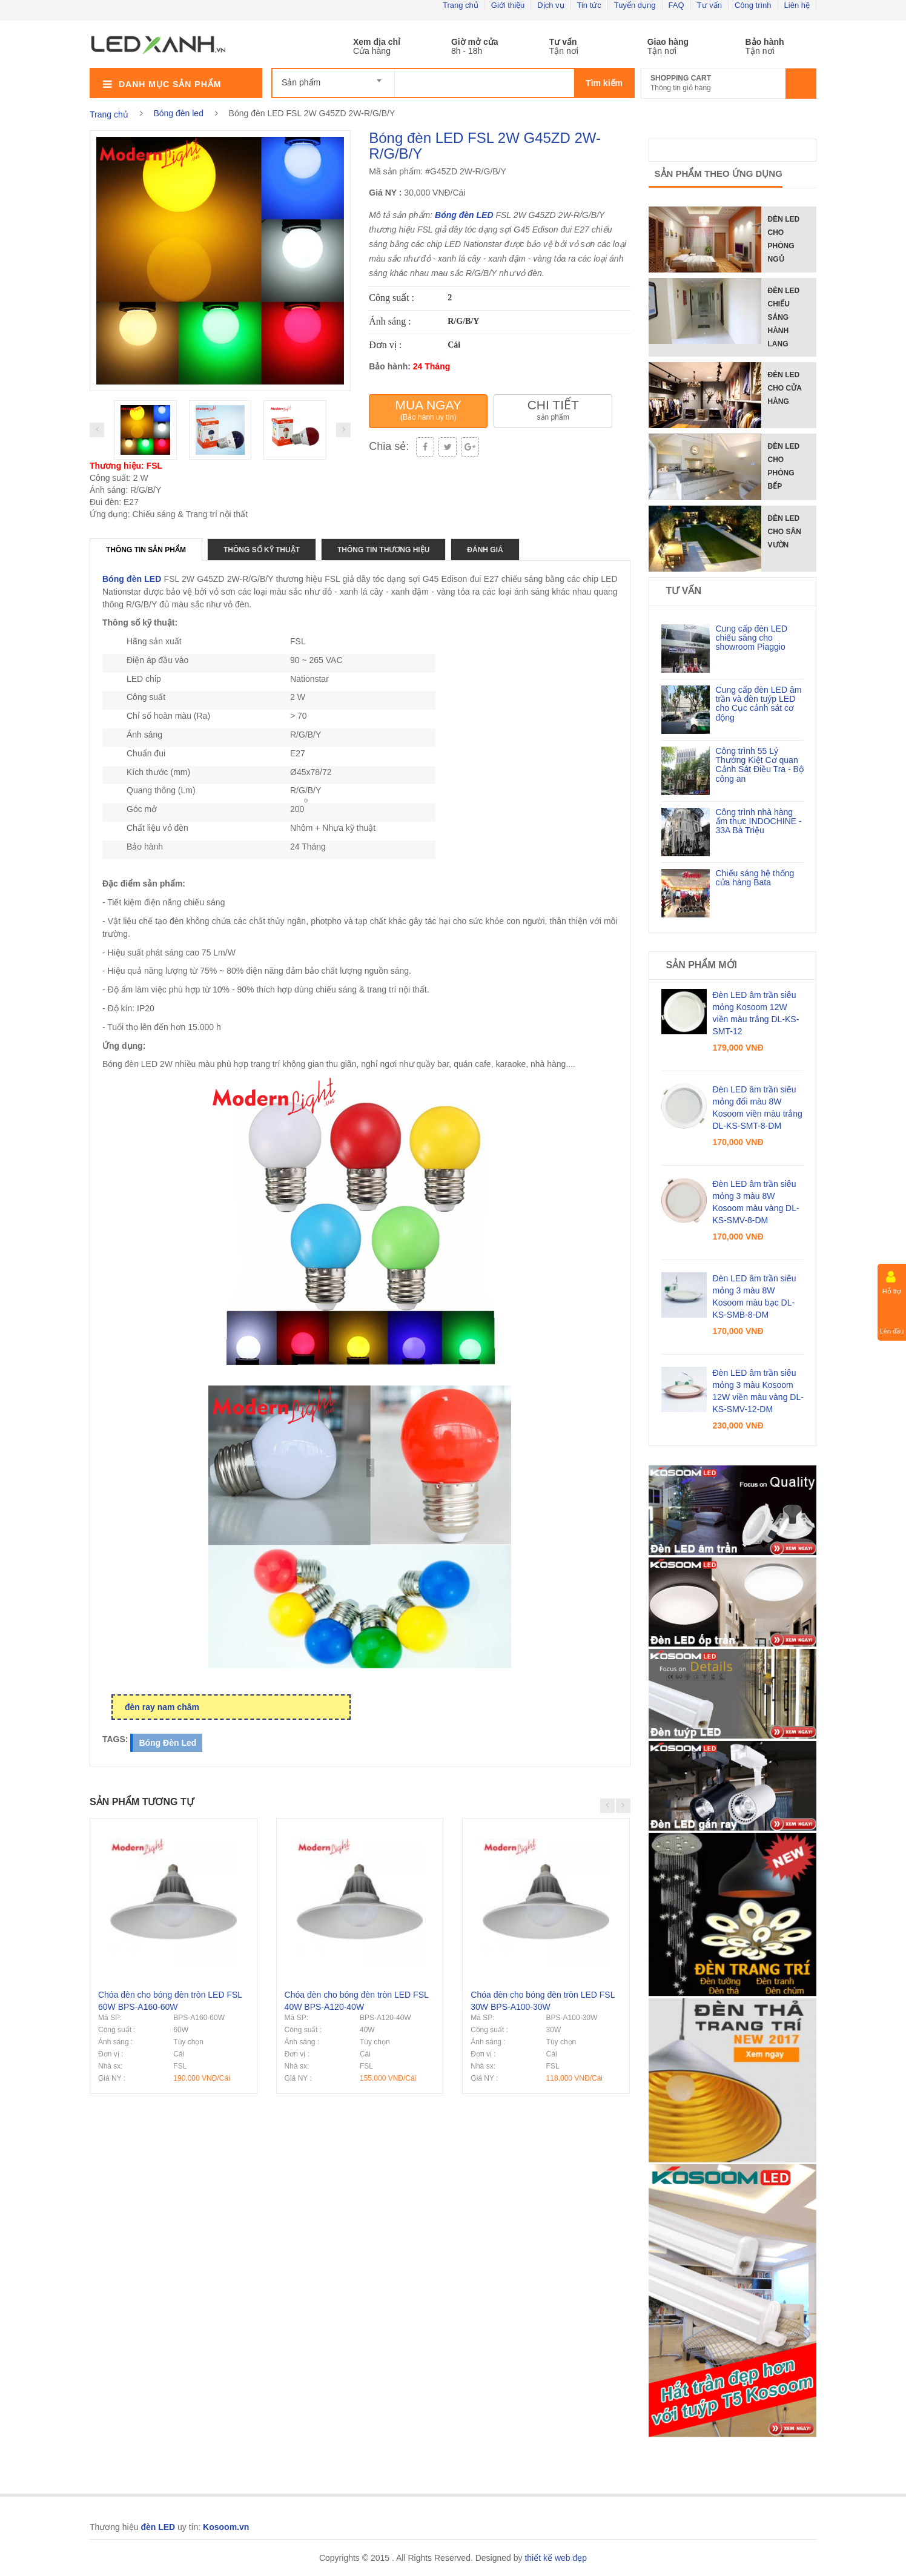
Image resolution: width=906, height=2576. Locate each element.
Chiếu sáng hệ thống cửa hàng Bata (755, 877)
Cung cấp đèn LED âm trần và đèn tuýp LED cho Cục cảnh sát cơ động (759, 703)
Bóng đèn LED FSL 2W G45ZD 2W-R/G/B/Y (485, 146)
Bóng (447, 215)
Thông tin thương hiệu (383, 550)
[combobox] (333, 76)
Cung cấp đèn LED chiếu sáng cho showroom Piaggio (752, 638)
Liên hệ (797, 5)
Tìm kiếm (604, 83)
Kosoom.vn (226, 2527)
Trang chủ (460, 5)
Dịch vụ (550, 5)
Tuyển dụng (635, 5)
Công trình (753, 5)
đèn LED (476, 215)
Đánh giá (485, 550)
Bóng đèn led (178, 113)
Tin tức (589, 5)
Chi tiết (553, 409)
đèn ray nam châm (162, 1707)
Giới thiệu (507, 5)
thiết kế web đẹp (555, 2558)
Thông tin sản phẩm (146, 550)
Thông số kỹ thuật (261, 550)
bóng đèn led (167, 1743)
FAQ (676, 5)
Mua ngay (428, 409)
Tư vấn (709, 5)
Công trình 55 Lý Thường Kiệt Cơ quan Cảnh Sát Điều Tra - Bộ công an (760, 765)
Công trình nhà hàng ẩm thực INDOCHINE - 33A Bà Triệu (759, 821)
